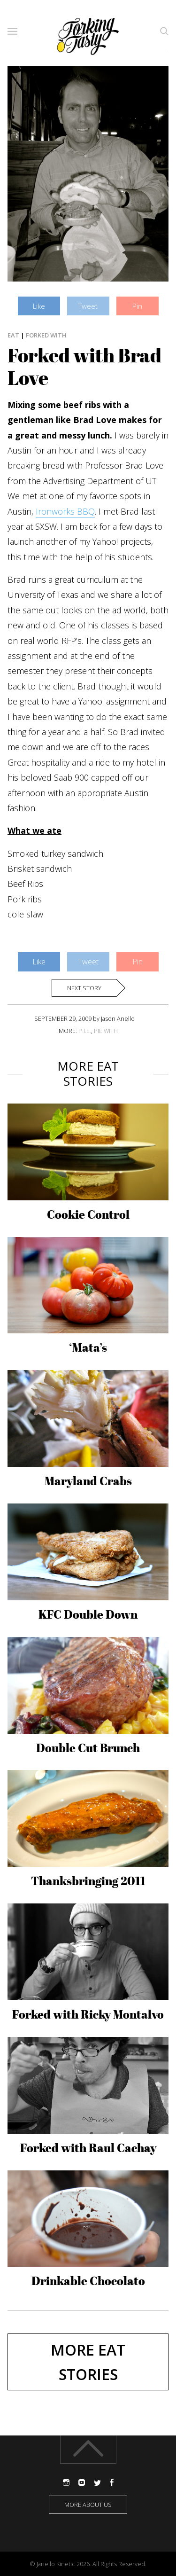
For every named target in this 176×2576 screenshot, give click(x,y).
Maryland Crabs (88, 1481)
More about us (88, 2504)
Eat (13, 335)
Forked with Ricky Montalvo (88, 2014)
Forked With (46, 335)
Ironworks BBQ (65, 511)
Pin (137, 306)
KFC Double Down (88, 1614)
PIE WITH (106, 1030)
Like (39, 306)
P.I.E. (84, 1030)
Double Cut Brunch (88, 1748)
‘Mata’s (88, 1347)
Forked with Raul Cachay (88, 2148)
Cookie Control (88, 1214)
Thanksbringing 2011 (88, 1881)
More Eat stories (88, 2362)
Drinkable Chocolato (88, 2281)
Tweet (88, 306)
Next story (84, 988)
